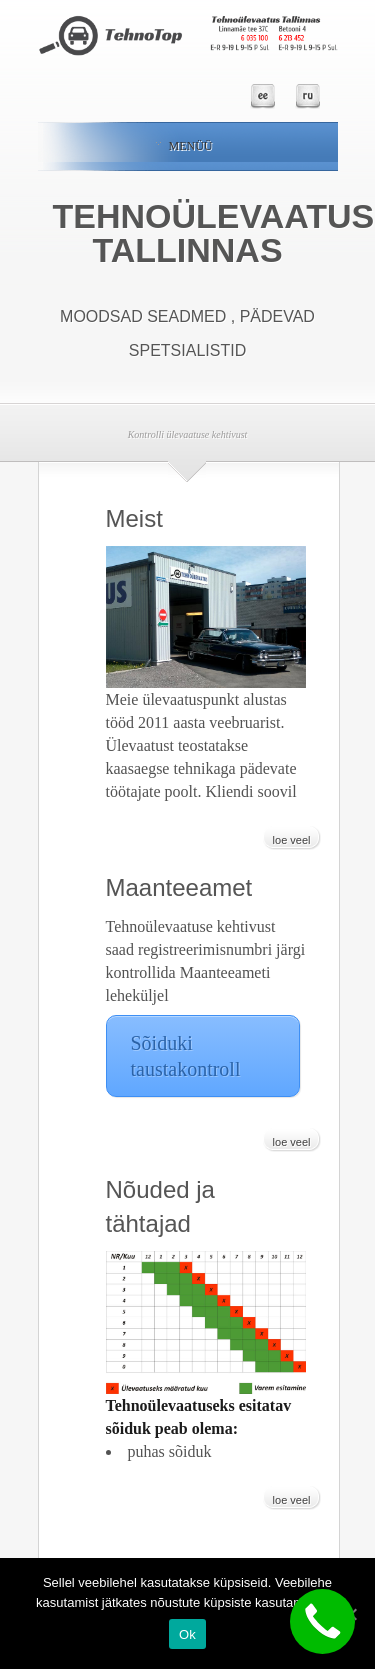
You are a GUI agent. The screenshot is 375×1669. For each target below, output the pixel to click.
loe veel (292, 840)
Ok (187, 1634)
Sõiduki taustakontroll (186, 1056)
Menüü (184, 146)
